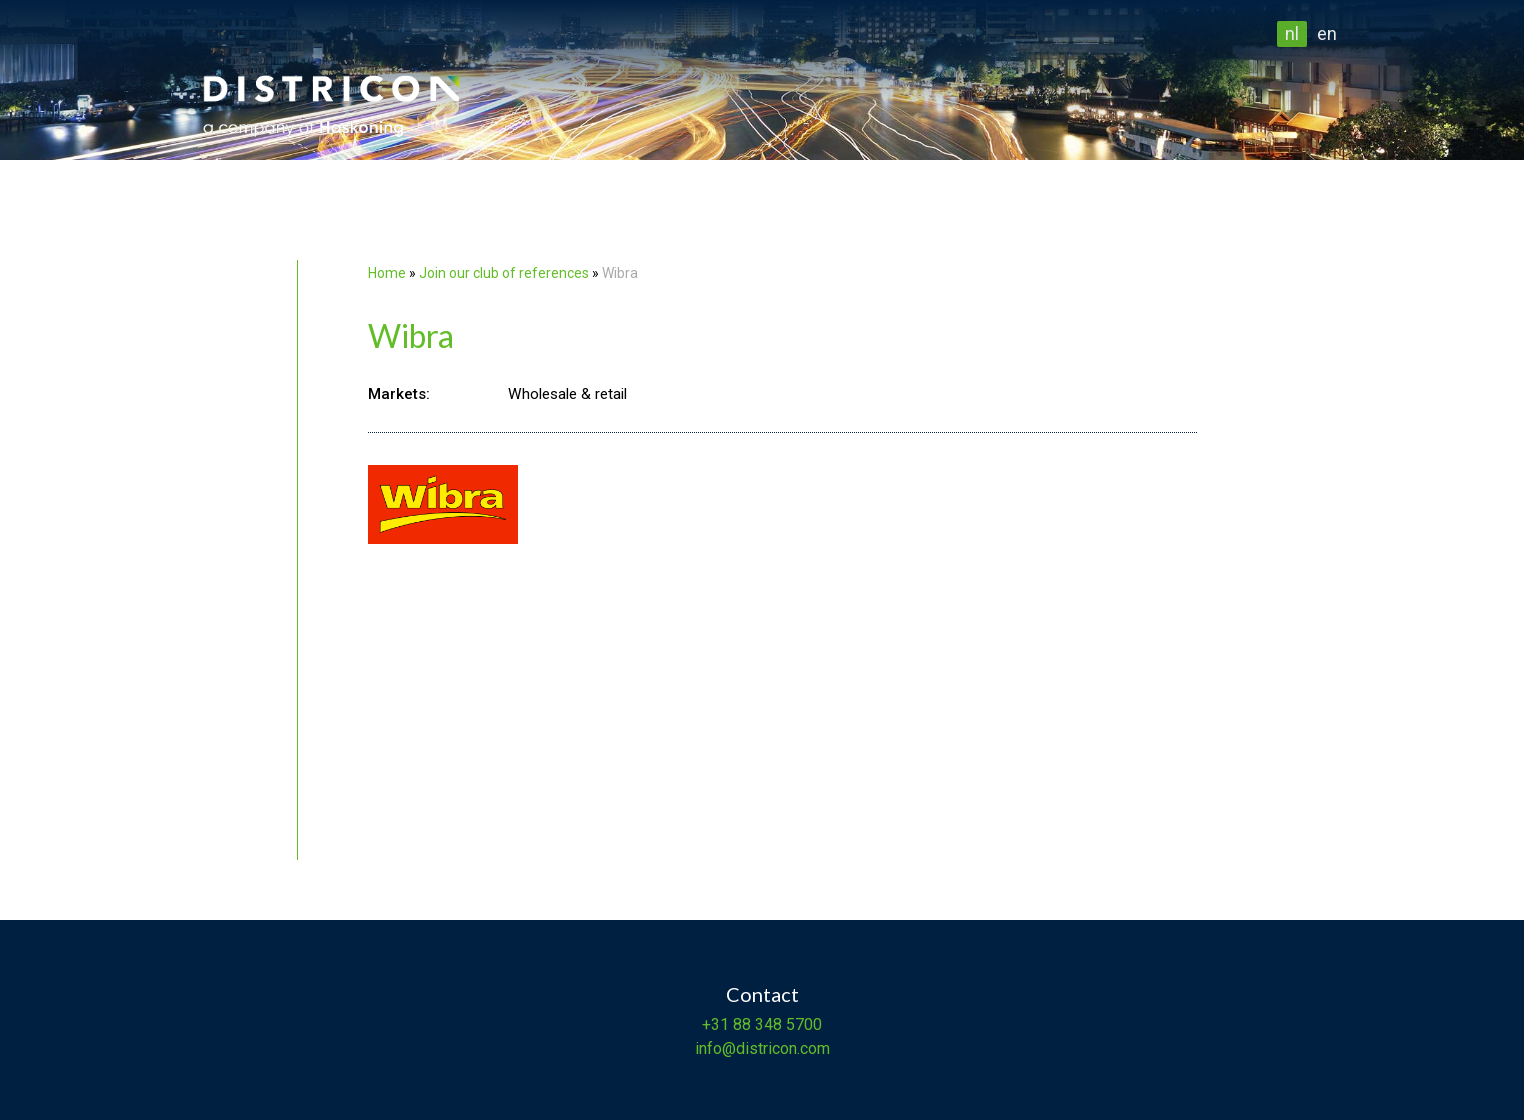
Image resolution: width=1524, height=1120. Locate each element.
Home (387, 273)
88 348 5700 (775, 1024)
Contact (762, 994)
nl (1292, 33)
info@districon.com (762, 1048)
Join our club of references (504, 273)
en (1327, 33)
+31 (715, 1024)
